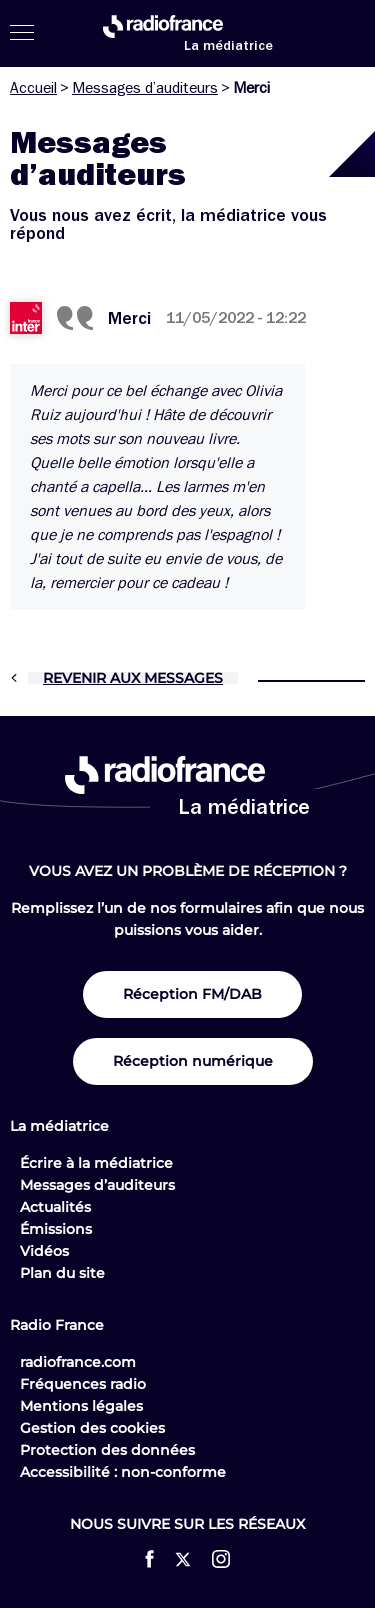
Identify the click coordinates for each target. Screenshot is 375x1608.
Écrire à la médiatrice (96, 1163)
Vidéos (44, 1251)
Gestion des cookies (92, 1428)
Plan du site (62, 1273)
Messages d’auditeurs (145, 88)
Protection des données (107, 1450)
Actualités (55, 1207)
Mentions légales (81, 1406)
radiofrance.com (78, 1362)
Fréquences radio (83, 1384)
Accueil (33, 88)
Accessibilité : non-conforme (123, 1472)
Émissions (56, 1229)
